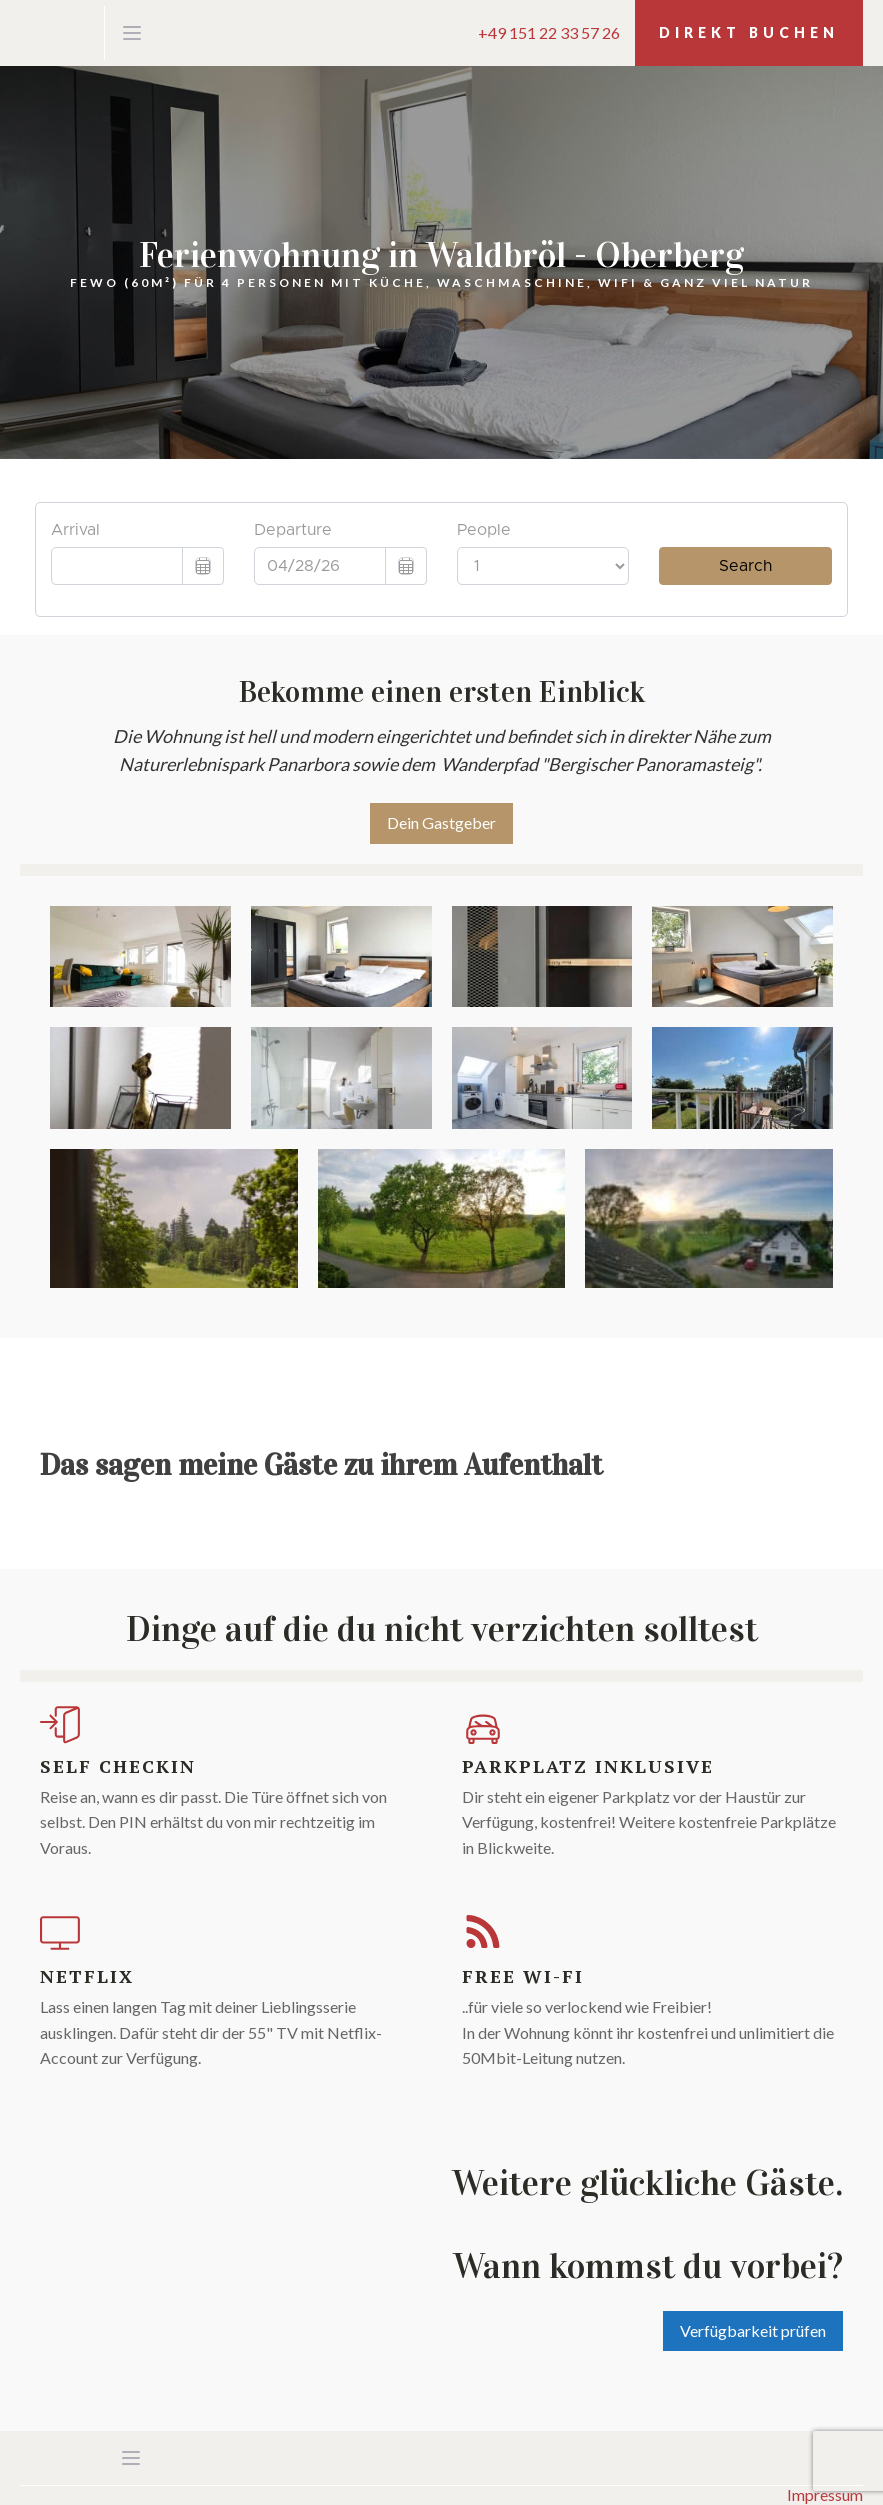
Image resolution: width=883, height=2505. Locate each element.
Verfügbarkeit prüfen (753, 2330)
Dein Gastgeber (441, 822)
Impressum (825, 2495)
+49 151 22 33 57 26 (549, 33)
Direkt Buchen (749, 32)
